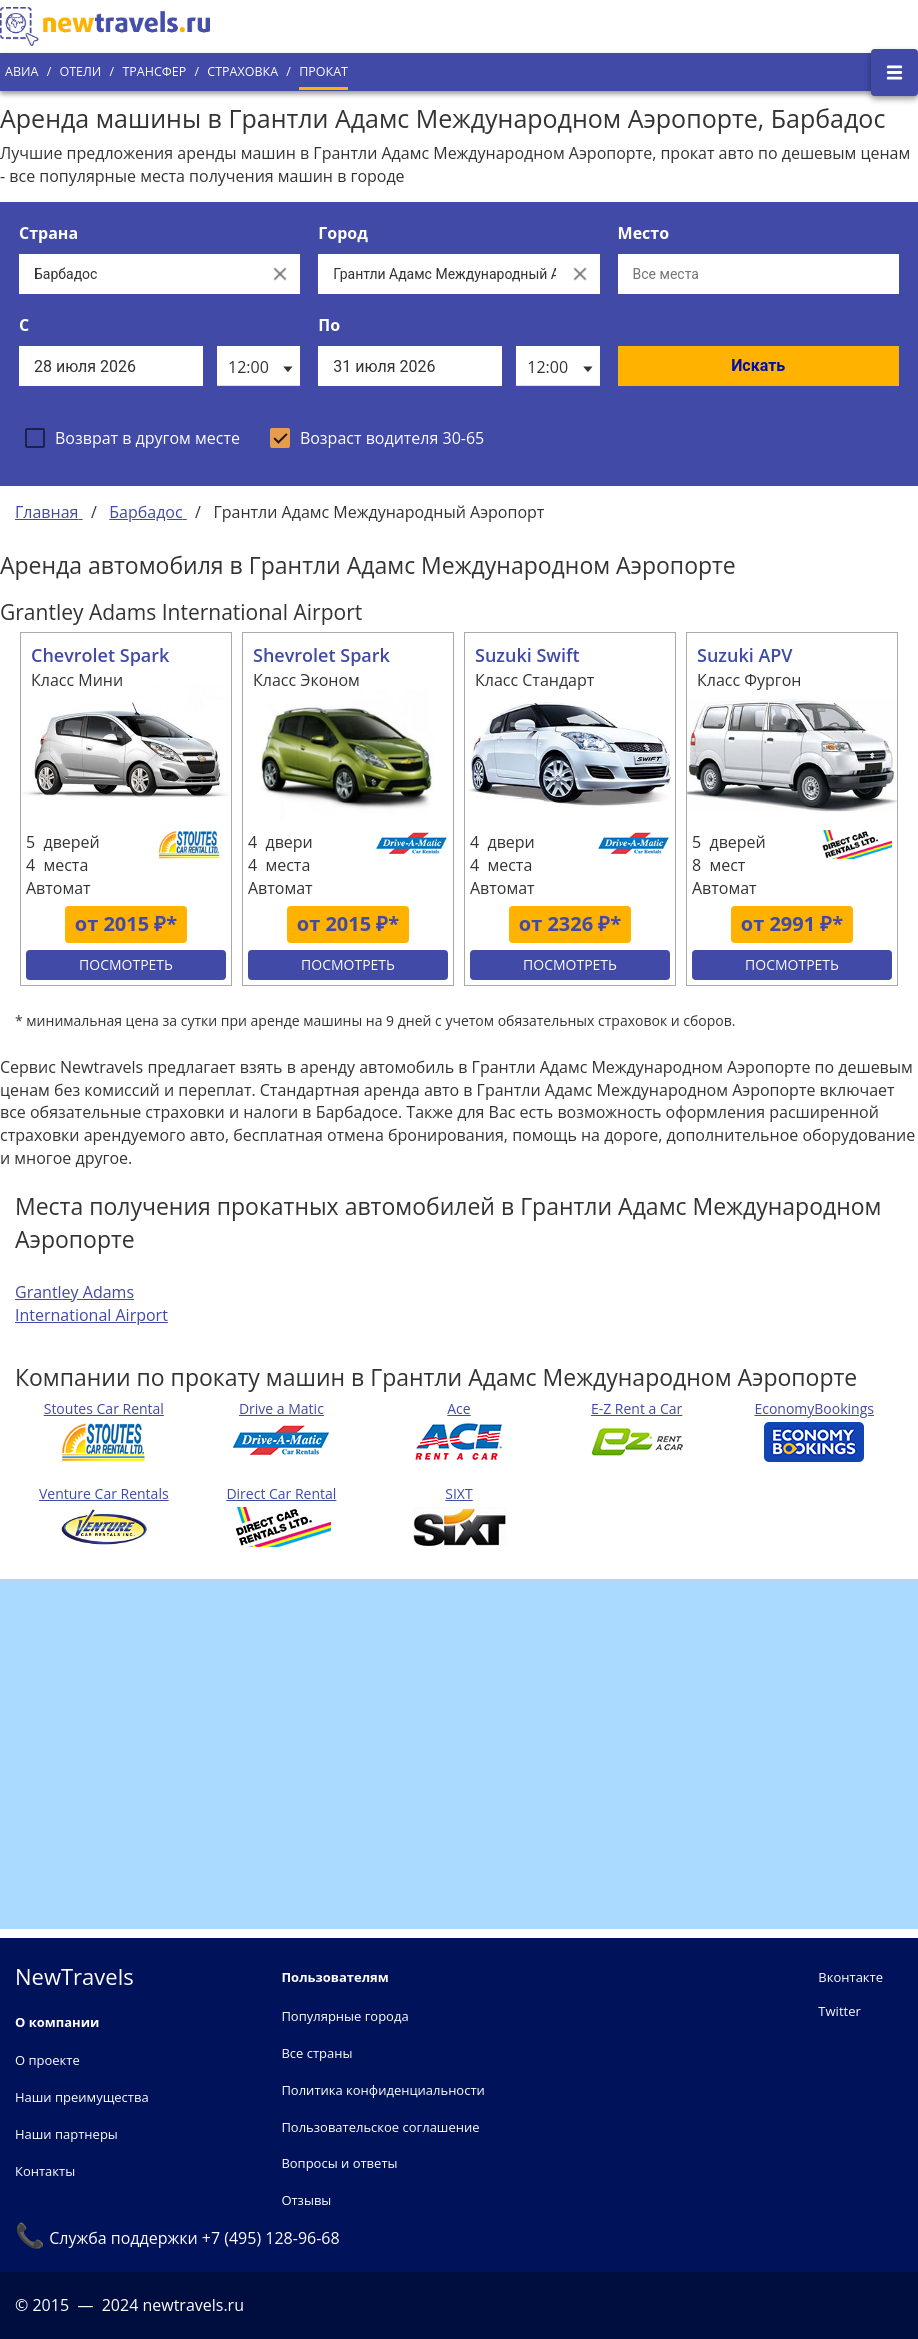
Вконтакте (850, 1977)
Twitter (839, 2011)
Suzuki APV (745, 655)
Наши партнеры (66, 2134)
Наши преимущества (82, 2097)
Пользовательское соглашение (380, 2127)
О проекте (47, 2060)
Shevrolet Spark (321, 655)
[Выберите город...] (438, 274)
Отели (80, 71)
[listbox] (259, 366)
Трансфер (154, 71)
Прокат (323, 71)
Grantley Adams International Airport (91, 1303)
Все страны (316, 2053)
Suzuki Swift (527, 655)
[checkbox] (132, 438)
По (329, 325)
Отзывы (306, 2200)
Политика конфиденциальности (382, 2090)
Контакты (45, 2171)
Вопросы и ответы (339, 2163)
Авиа (21, 71)
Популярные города (344, 2016)
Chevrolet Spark (100, 655)
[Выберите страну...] (139, 274)
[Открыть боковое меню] (894, 72)
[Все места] (758, 274)
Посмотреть (126, 964)
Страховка (242, 71)
